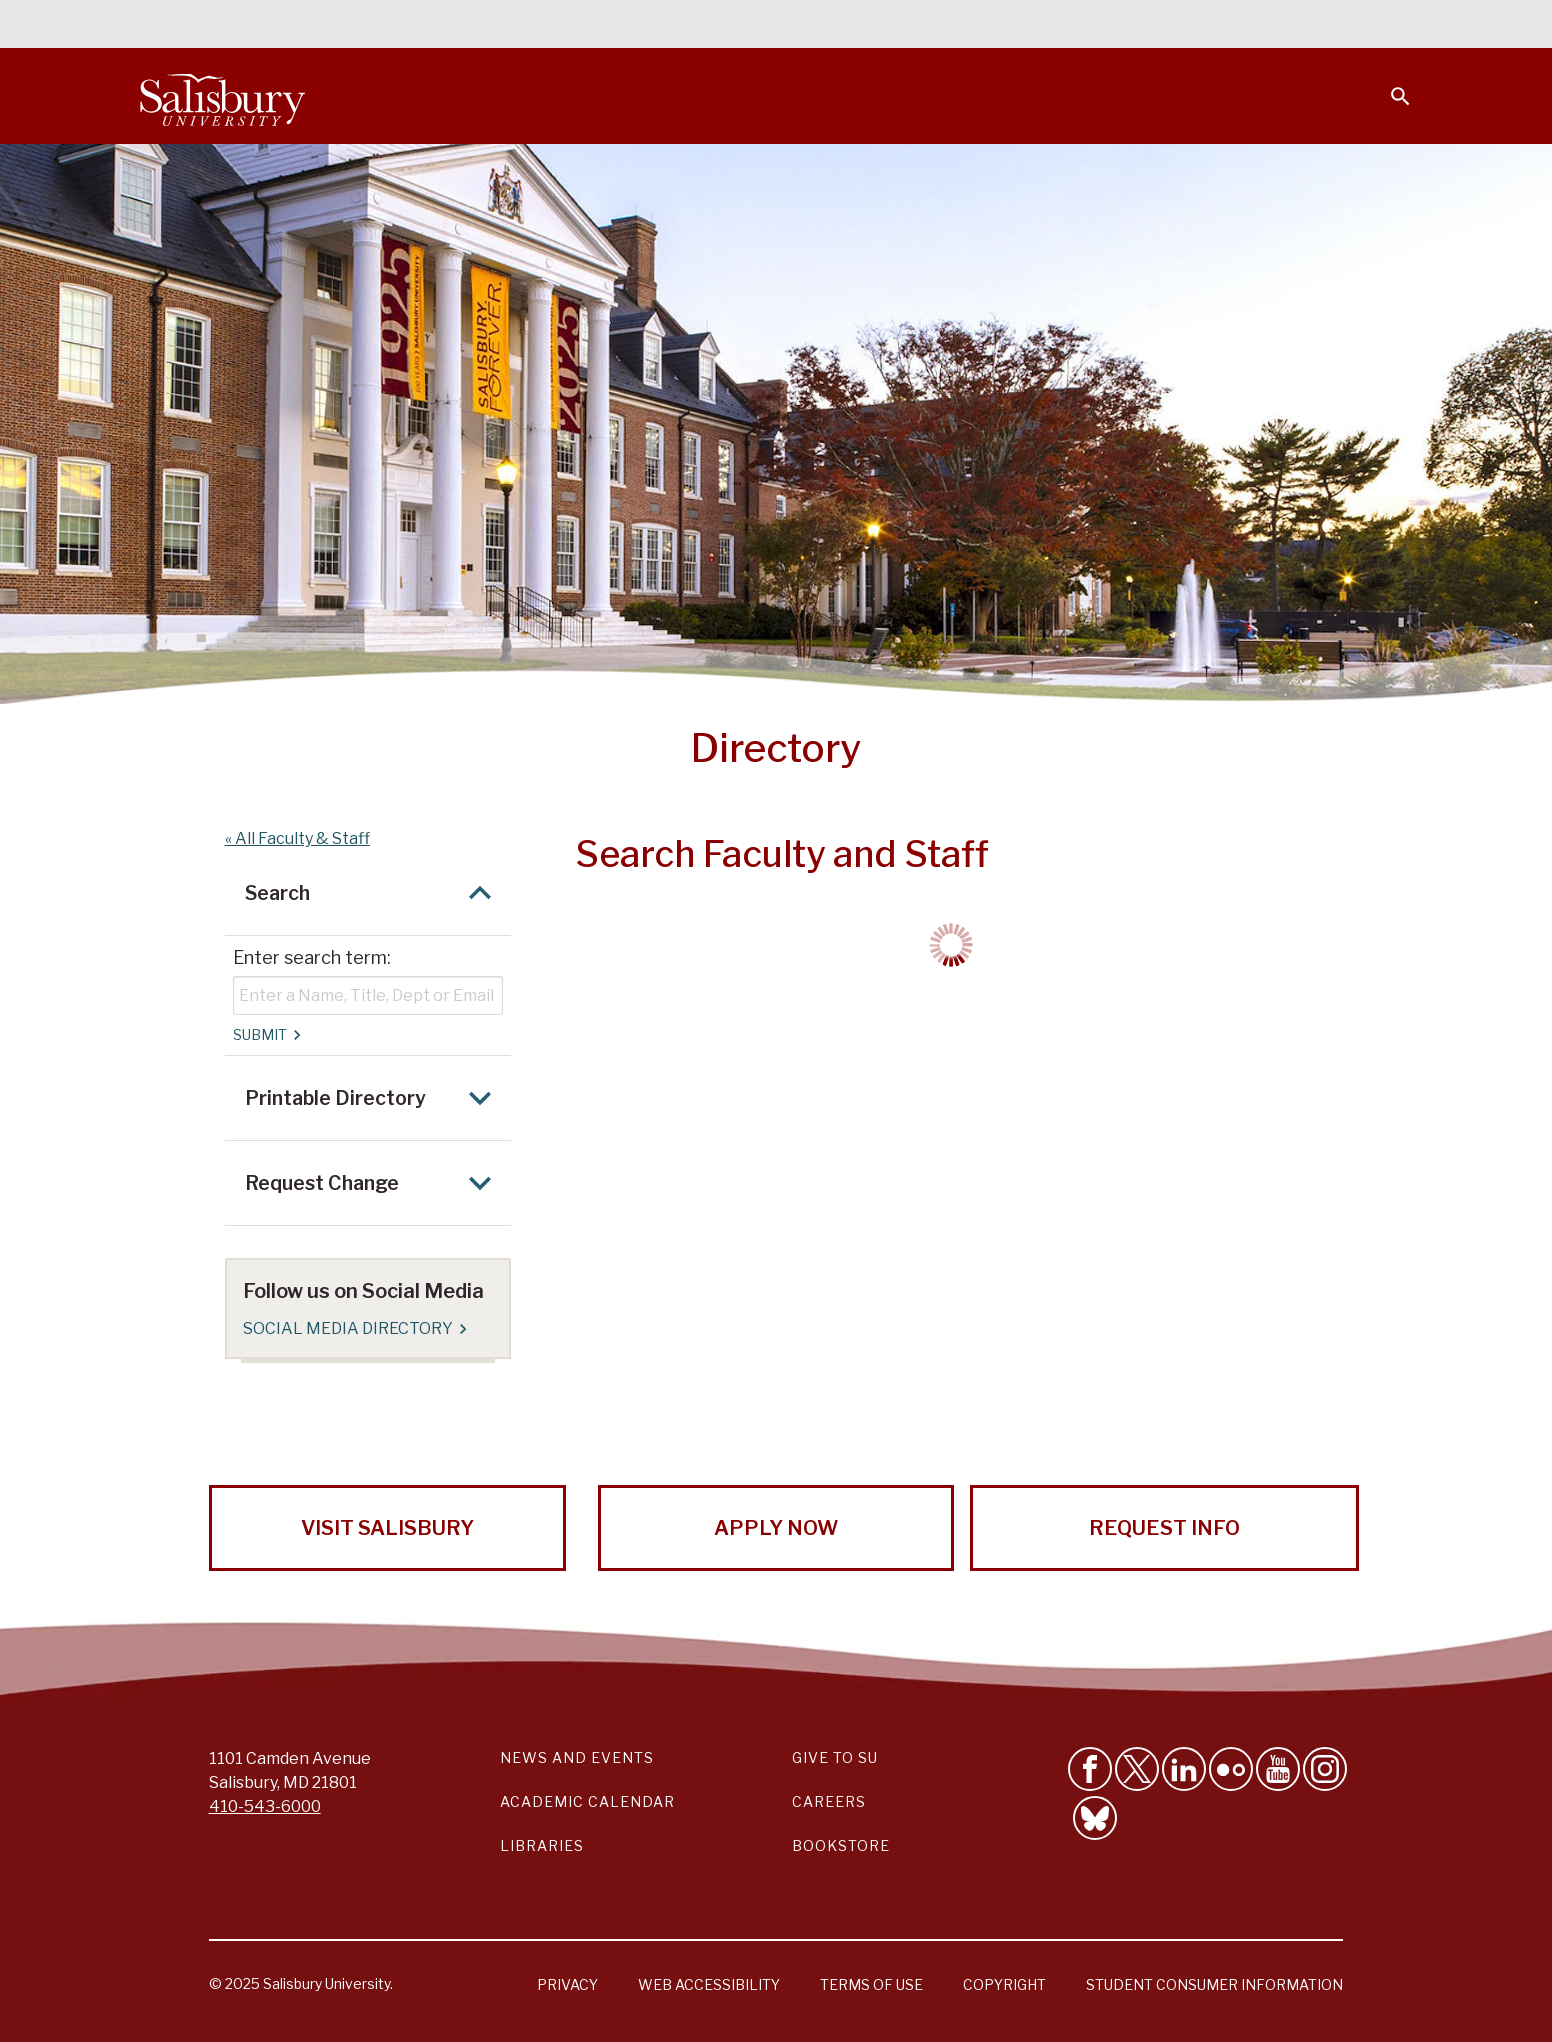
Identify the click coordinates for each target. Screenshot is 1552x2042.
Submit (266, 1034)
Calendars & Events (815, 26)
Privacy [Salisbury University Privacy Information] (567, 1984)
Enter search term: (312, 957)
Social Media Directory (354, 1328)
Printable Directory (373, 1098)
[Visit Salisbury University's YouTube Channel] (1278, 1769)
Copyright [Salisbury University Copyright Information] (1004, 1984)
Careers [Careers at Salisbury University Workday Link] (829, 1801)
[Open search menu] (1388, 84)
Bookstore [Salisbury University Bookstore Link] (841, 1845)
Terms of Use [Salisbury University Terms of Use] (871, 1984)
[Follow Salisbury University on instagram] (1325, 1769)
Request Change (373, 1183)
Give (1372, 25)
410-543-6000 (265, 1806)
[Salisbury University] (222, 96)
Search (373, 893)
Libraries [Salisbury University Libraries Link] (542, 1845)
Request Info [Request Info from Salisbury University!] (1164, 1528)
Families (1190, 26)
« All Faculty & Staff (297, 838)
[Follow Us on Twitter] (1137, 1769)
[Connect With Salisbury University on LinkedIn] (1184, 1769)
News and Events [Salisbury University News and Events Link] (577, 1757)
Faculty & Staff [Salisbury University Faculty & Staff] (1074, 26)
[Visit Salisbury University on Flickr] (1231, 1769)
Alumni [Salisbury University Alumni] (1275, 26)
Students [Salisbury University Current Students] (953, 26)
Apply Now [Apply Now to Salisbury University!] (776, 1528)
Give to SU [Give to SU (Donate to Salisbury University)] (835, 1757)
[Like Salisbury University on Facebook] (1090, 1769)
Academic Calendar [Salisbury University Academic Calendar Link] (587, 1801)
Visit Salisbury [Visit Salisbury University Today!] (387, 1528)
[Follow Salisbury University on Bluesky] (1095, 1818)
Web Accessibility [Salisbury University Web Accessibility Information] (709, 1984)
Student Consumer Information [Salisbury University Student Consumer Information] (1214, 1984)
